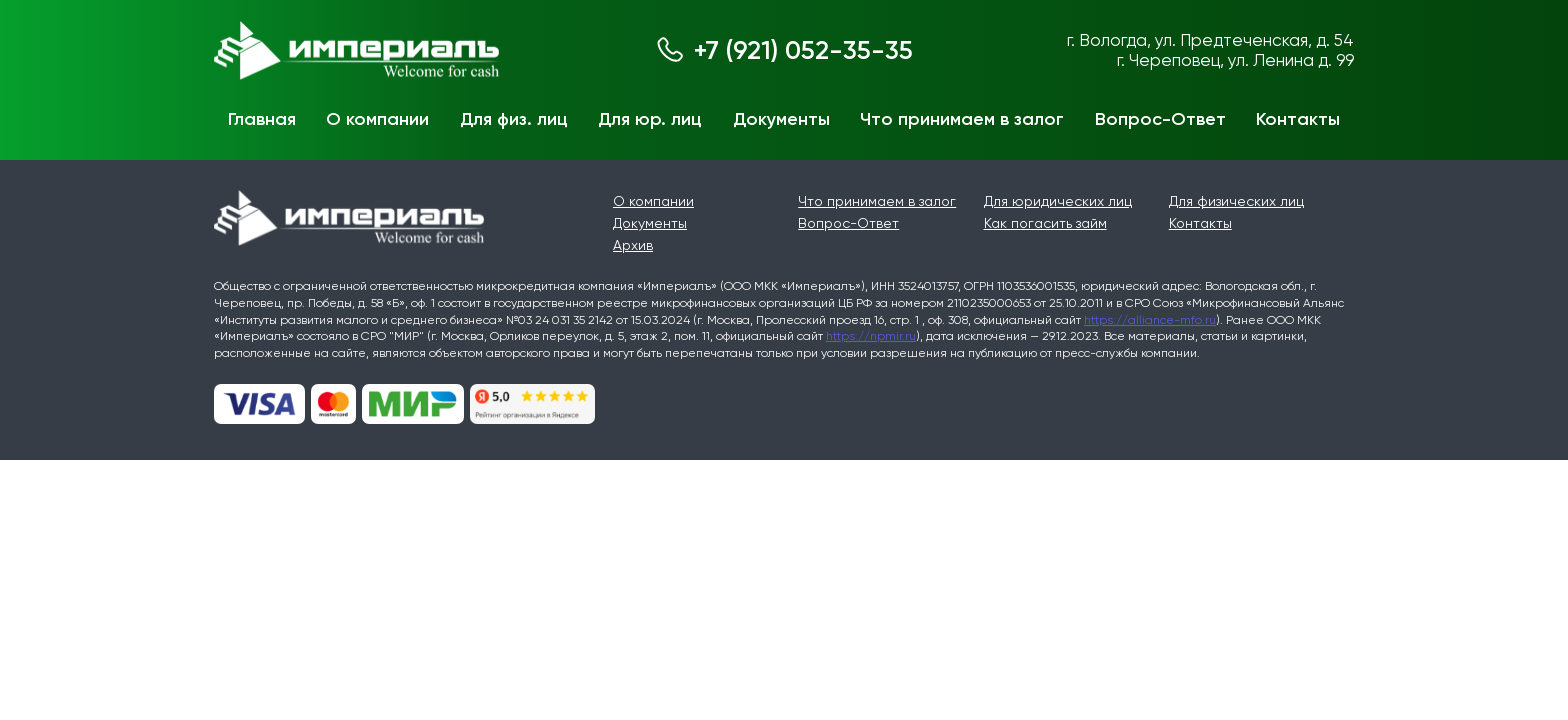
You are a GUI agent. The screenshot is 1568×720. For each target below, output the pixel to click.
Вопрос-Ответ (1160, 119)
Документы (781, 119)
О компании (377, 119)
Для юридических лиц (1058, 201)
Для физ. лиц (514, 119)
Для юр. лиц (650, 119)
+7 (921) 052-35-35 (803, 51)
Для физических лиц (1236, 201)
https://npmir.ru (871, 336)
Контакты (1298, 119)
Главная (262, 119)
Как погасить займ (1045, 223)
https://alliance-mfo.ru (1150, 320)
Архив (633, 245)
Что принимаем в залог (962, 119)
